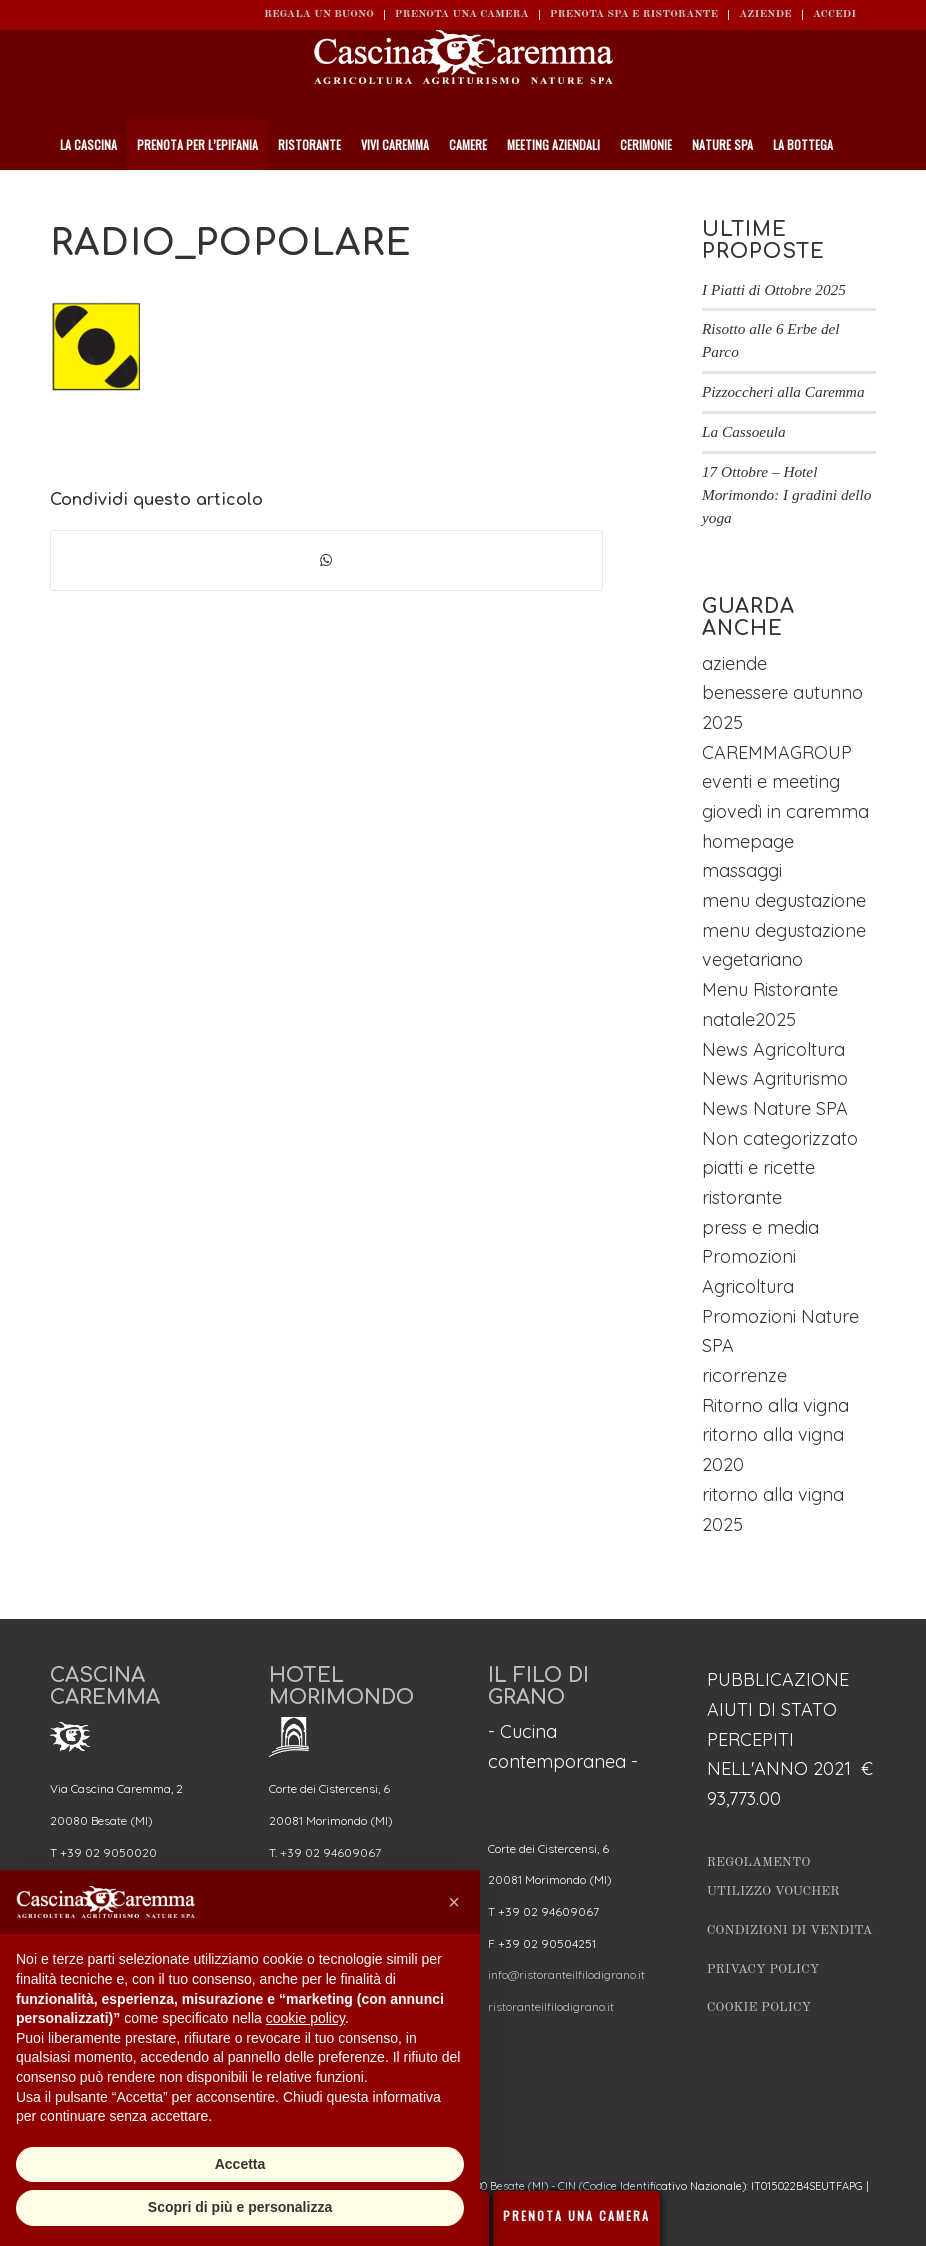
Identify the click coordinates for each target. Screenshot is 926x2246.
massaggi (742, 870)
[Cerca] (866, 195)
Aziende (765, 14)
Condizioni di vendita (790, 1930)
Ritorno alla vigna (775, 1405)
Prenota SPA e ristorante (634, 14)
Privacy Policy (763, 1969)
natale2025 (749, 1019)
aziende (734, 663)
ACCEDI (834, 14)
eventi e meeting (771, 781)
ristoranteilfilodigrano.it (551, 2006)
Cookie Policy (759, 2007)
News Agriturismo (775, 1078)
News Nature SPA (775, 1108)
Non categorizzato (780, 1138)
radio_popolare (231, 243)
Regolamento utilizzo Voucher (773, 1877)
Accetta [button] (240, 2164)
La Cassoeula (744, 431)
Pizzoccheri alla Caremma (783, 391)
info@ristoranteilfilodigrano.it (566, 1974)
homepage (748, 841)
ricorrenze (744, 1375)
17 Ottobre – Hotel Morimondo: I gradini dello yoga (787, 494)
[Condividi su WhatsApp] (326, 561)
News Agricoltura (773, 1049)
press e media (760, 1227)
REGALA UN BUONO (319, 14)
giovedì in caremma (785, 811)
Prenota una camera (462, 14)
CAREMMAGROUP (777, 752)
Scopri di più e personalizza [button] (240, 2207)
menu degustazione (784, 900)
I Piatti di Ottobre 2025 (774, 289)
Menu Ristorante (770, 989)
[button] (454, 1902)
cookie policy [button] (305, 2018)
